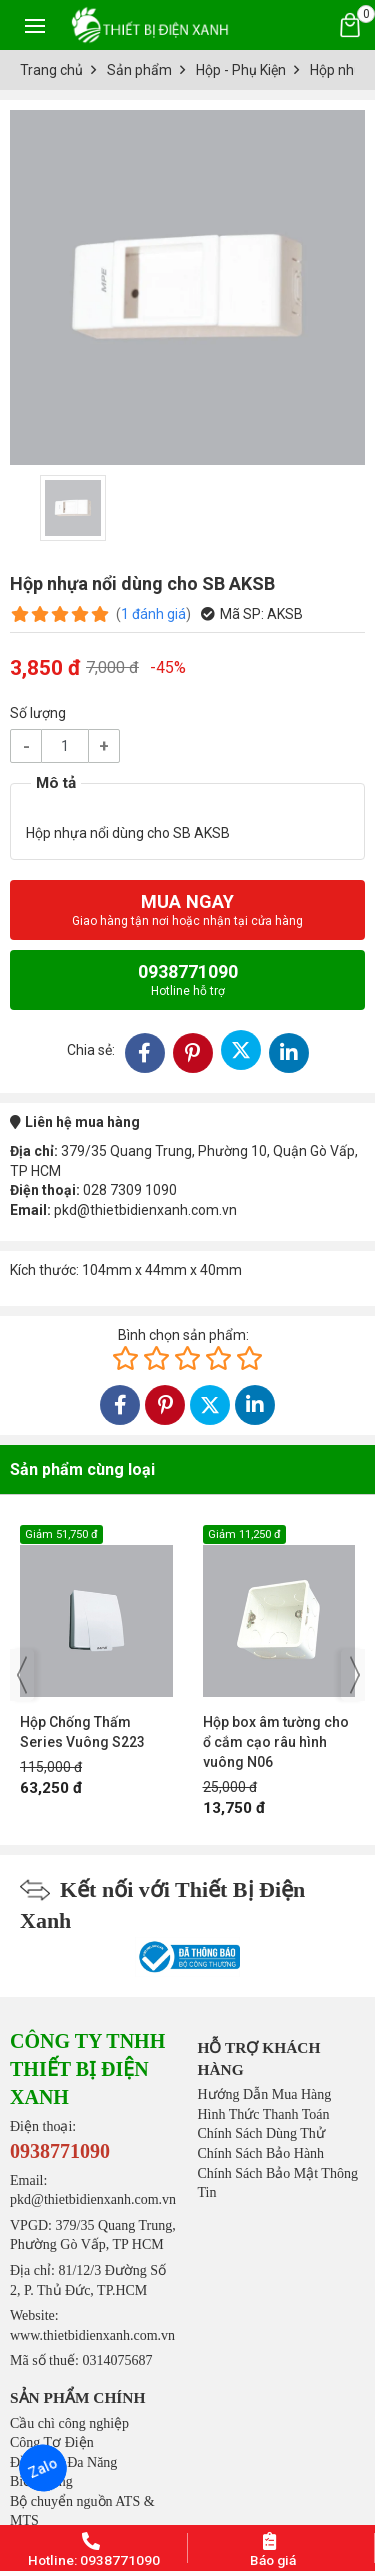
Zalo (43, 2468)
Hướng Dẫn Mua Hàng (265, 2094)
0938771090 (188, 979)
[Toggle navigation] (35, 25)
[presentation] (22, 1675)
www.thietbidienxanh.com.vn (92, 2335)
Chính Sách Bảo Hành (261, 2153)
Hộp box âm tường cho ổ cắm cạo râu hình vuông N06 (276, 1742)
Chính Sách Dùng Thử (261, 2133)
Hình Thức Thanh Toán (264, 2114)
